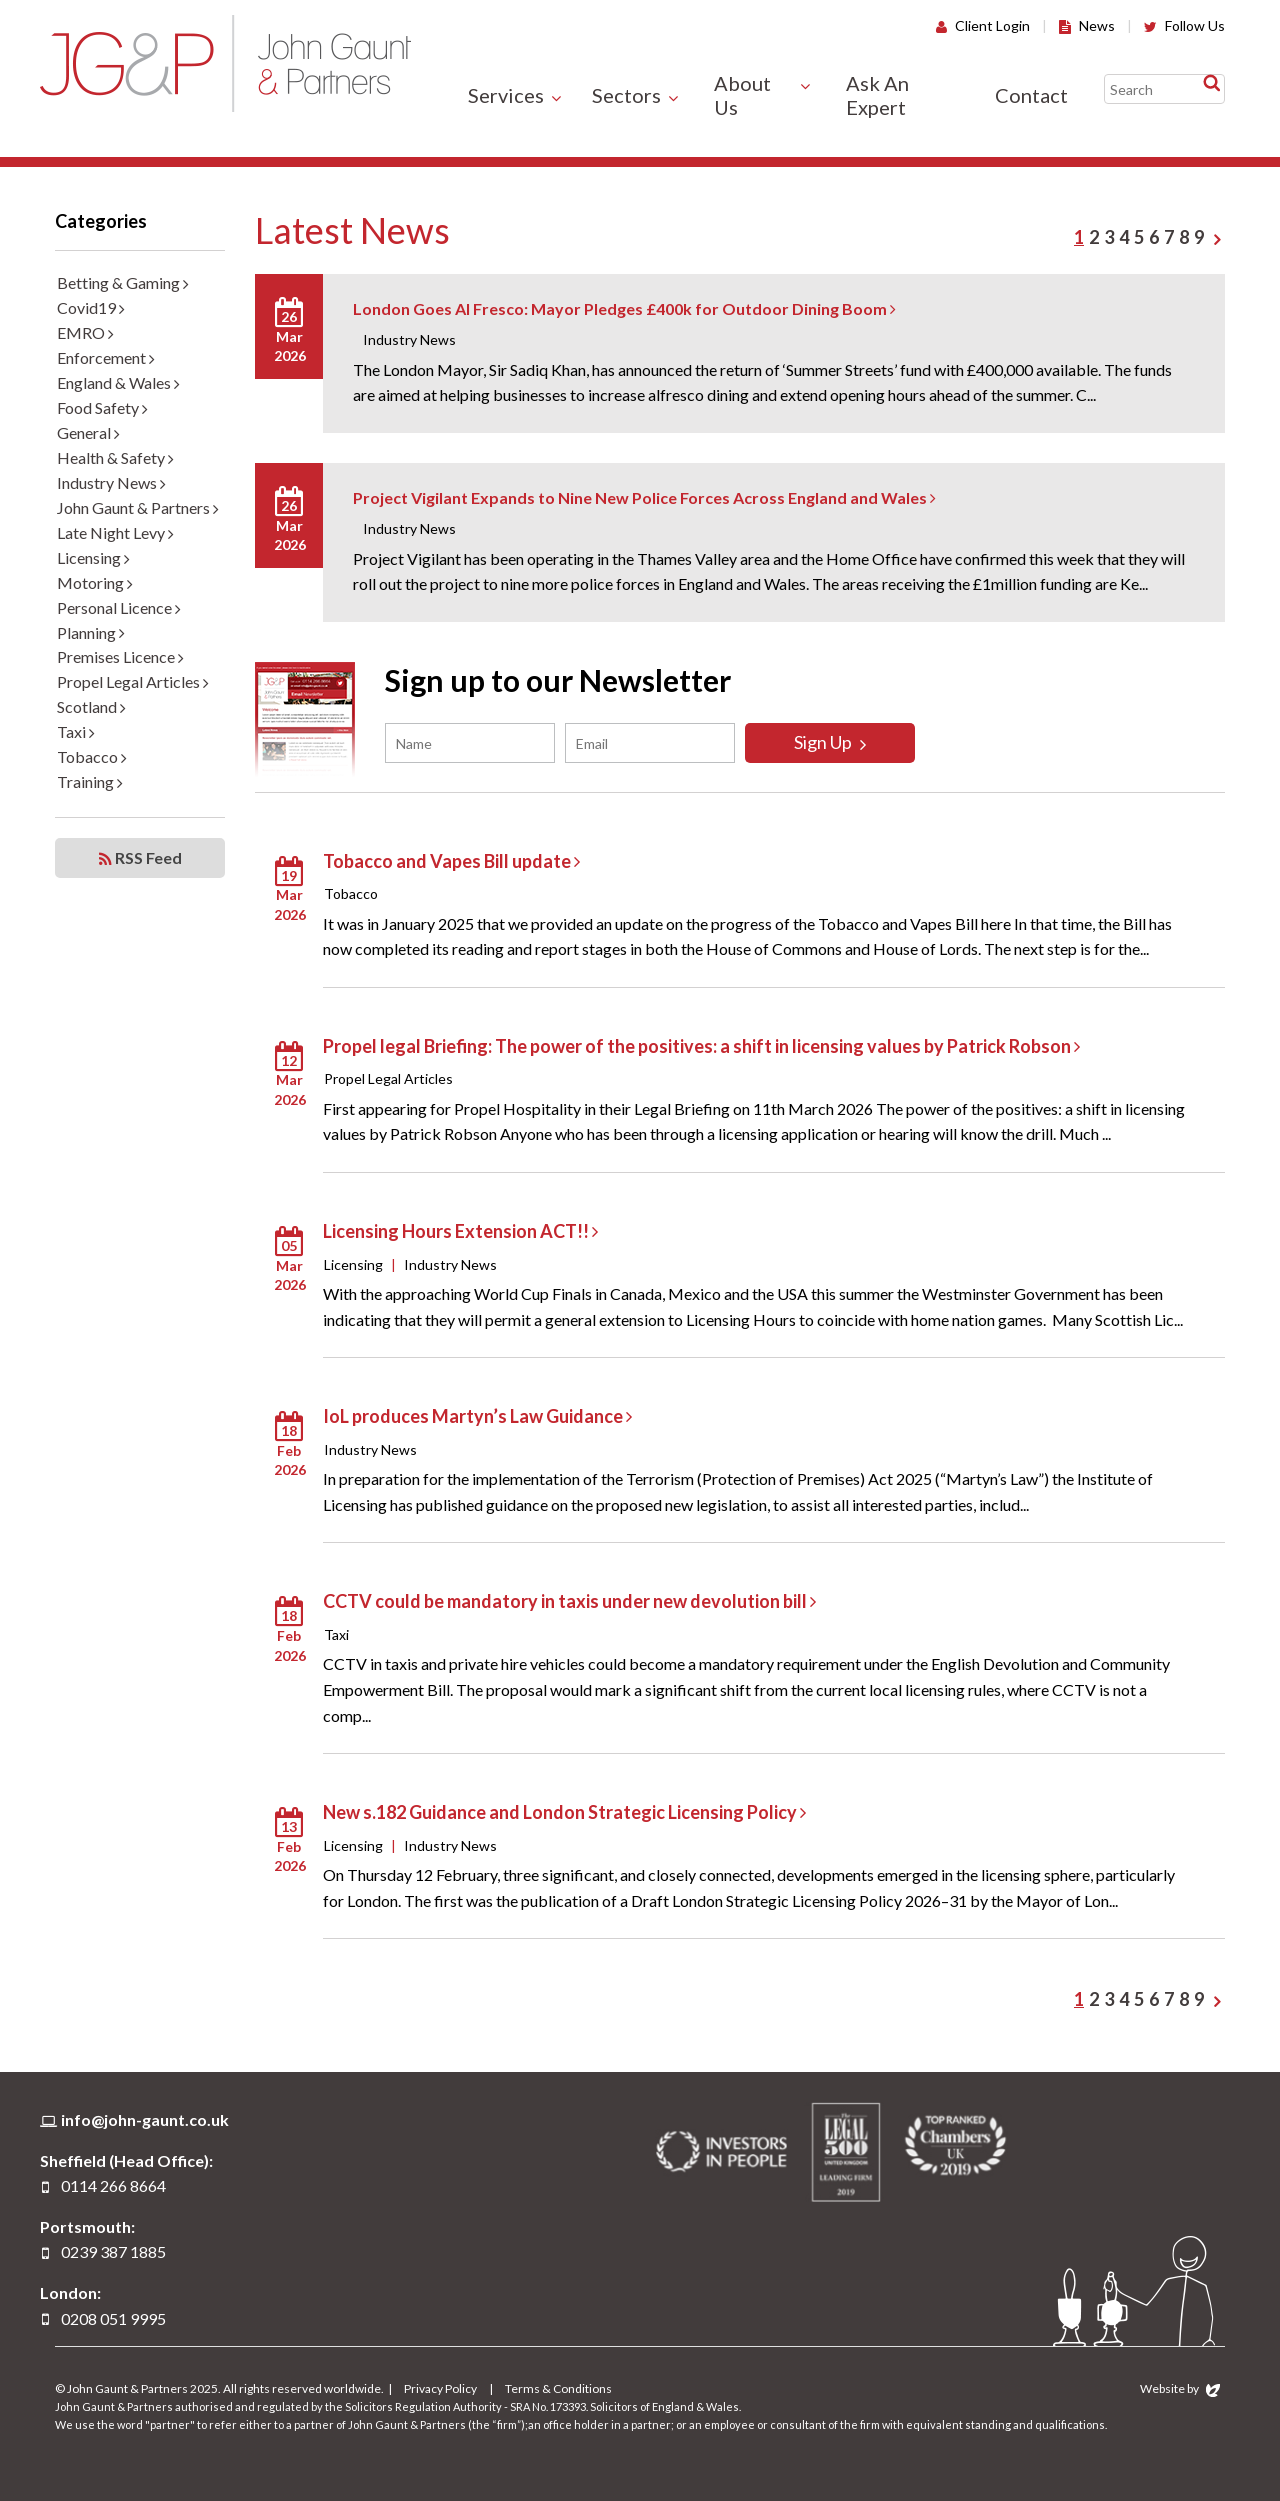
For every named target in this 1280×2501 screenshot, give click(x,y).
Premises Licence (120, 656)
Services (506, 95)
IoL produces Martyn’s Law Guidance (477, 1416)
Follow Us (1184, 25)
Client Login (983, 25)
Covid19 (91, 307)
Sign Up (830, 742)
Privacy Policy (440, 2388)
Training (90, 781)
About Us (742, 95)
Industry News (111, 482)
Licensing (93, 557)
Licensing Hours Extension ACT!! (460, 1231)
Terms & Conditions (558, 2388)
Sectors (626, 95)
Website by (1180, 2388)
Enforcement (106, 357)
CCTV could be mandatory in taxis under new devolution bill (569, 1601)
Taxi (76, 731)
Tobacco (92, 756)
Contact (1031, 95)
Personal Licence (119, 607)
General (88, 432)
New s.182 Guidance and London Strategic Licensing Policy (564, 1812)
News (1087, 25)
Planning (91, 632)
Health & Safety (115, 457)
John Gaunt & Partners (225, 63)
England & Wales (118, 382)
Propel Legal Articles (133, 681)
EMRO (85, 332)
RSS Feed (140, 858)
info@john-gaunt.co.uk (145, 2119)
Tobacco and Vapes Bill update (451, 861)
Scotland (91, 706)
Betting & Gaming (123, 282)
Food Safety (102, 407)
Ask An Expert (877, 95)
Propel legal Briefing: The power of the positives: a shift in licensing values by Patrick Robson (701, 1046)
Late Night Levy (115, 532)
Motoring (95, 582)
